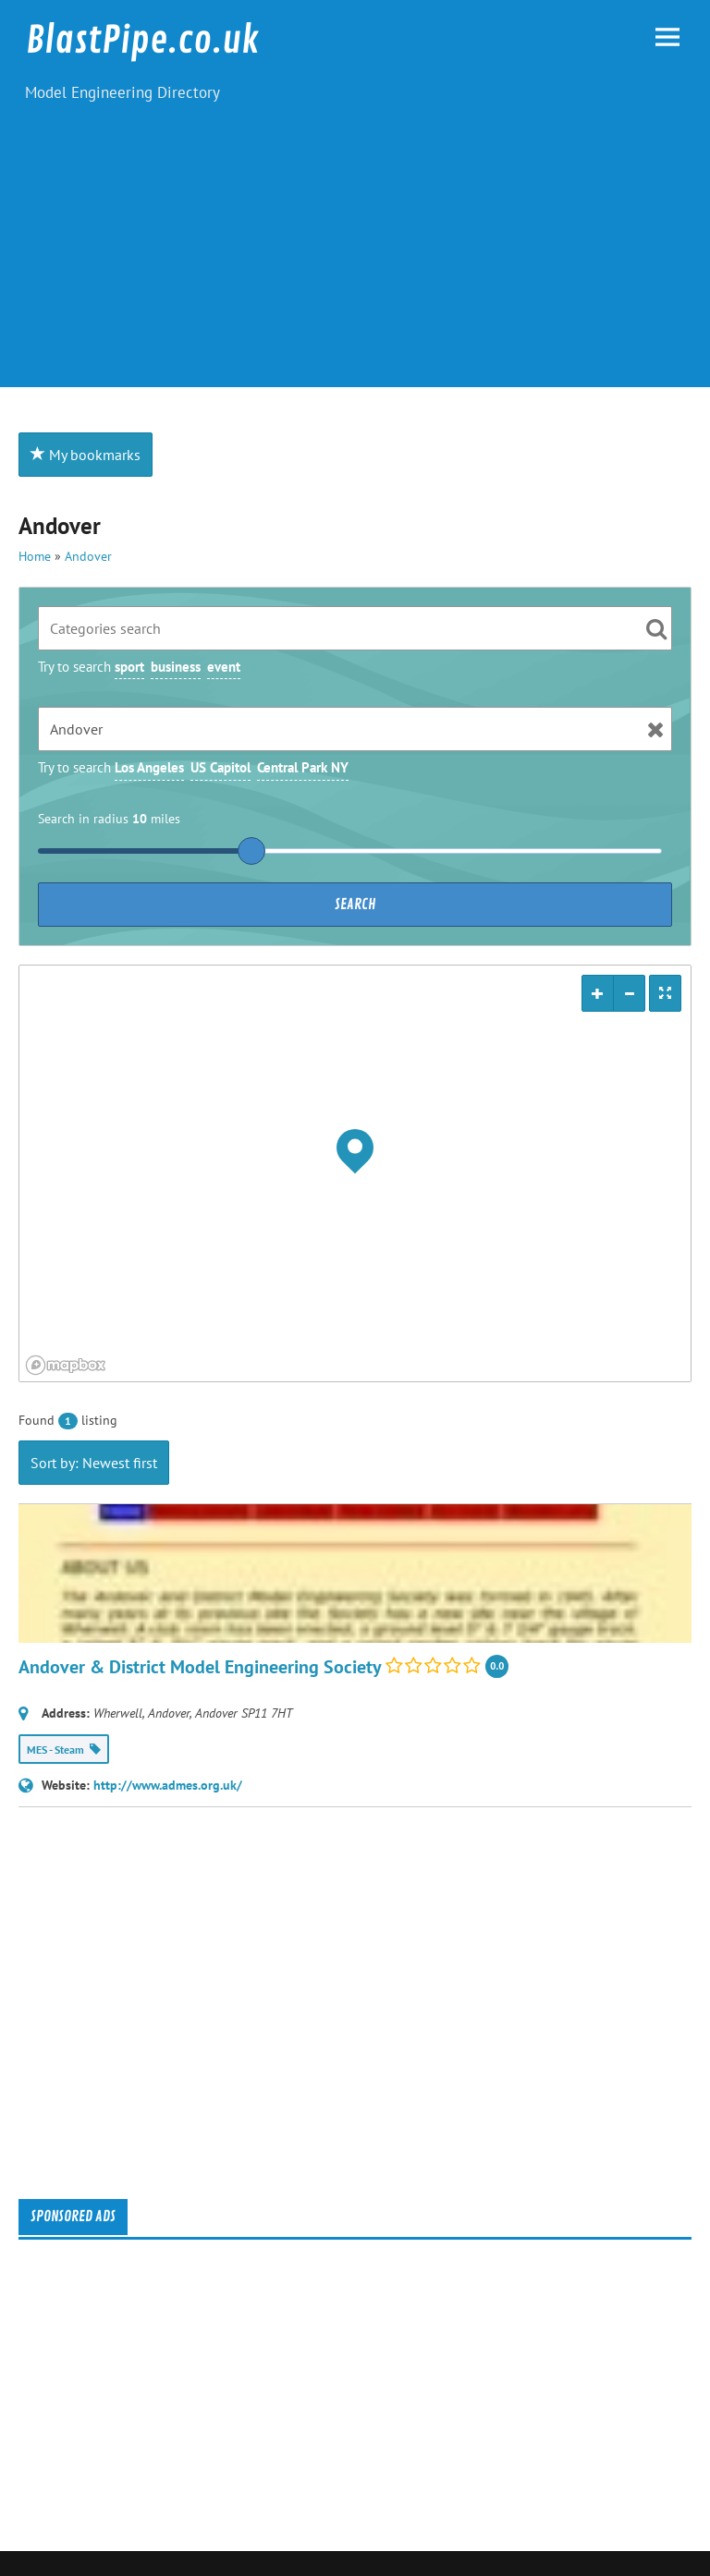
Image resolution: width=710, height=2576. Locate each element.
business (176, 666)
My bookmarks (86, 454)
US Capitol (220, 767)
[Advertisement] (355, 257)
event (223, 666)
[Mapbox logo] (65, 1365)
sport (129, 666)
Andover (88, 556)
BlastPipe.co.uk (142, 41)
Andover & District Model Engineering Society (199, 1667)
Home (34, 556)
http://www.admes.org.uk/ (167, 1785)
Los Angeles (149, 767)
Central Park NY (303, 767)
